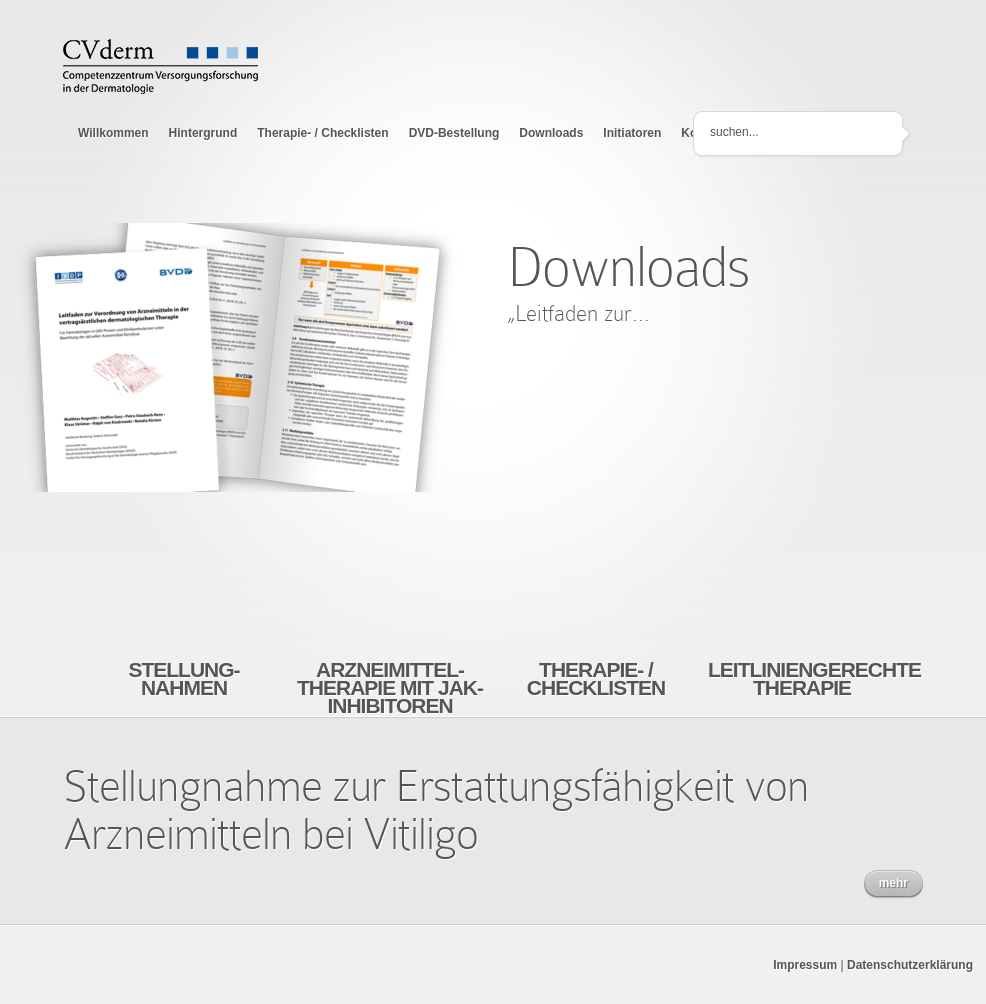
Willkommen (113, 133)
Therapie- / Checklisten (322, 133)
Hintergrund (203, 133)
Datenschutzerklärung (910, 965)
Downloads (551, 133)
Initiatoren (632, 133)
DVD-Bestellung (454, 133)
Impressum (805, 965)
